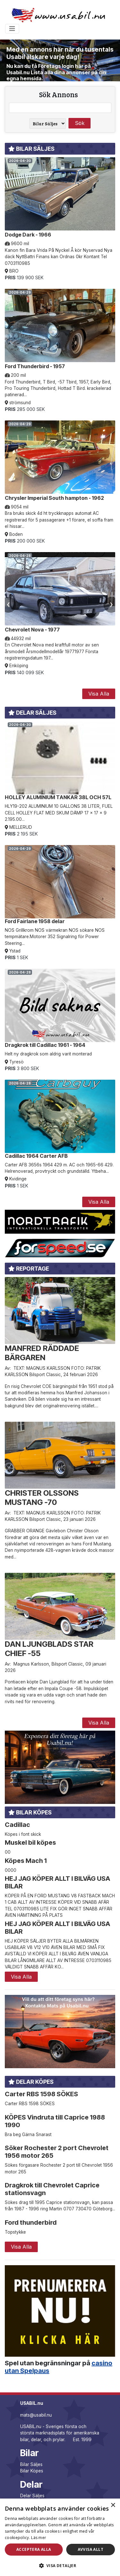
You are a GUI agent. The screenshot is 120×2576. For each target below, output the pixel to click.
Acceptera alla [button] (33, 2549)
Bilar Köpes (31, 2470)
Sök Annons (58, 94)
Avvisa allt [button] (90, 2549)
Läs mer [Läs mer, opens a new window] (38, 2537)
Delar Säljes (32, 2495)
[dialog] (60, 2537)
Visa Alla (98, 693)
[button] (60, 2565)
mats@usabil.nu (36, 2415)
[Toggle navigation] (12, 28)
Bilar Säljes (31, 2464)
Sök (79, 123)
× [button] (112, 2505)
